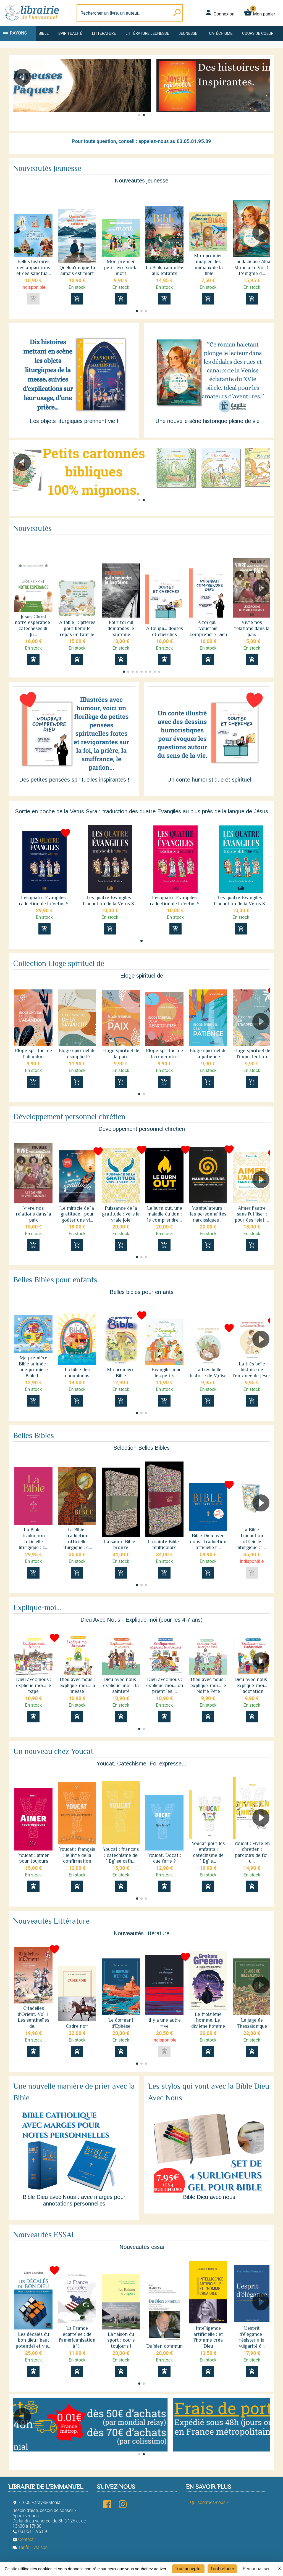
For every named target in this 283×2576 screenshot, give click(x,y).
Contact (22, 2539)
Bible (43, 33)
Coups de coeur (257, 33)
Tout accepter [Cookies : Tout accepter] (188, 2568)
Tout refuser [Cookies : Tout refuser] (222, 2568)
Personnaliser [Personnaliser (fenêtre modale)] (256, 2568)
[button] (263, 93)
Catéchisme (220, 33)
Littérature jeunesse (147, 33)
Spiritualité (70, 33)
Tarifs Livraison (30, 2547)
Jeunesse (188, 33)
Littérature (104, 33)
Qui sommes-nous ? (209, 2502)
